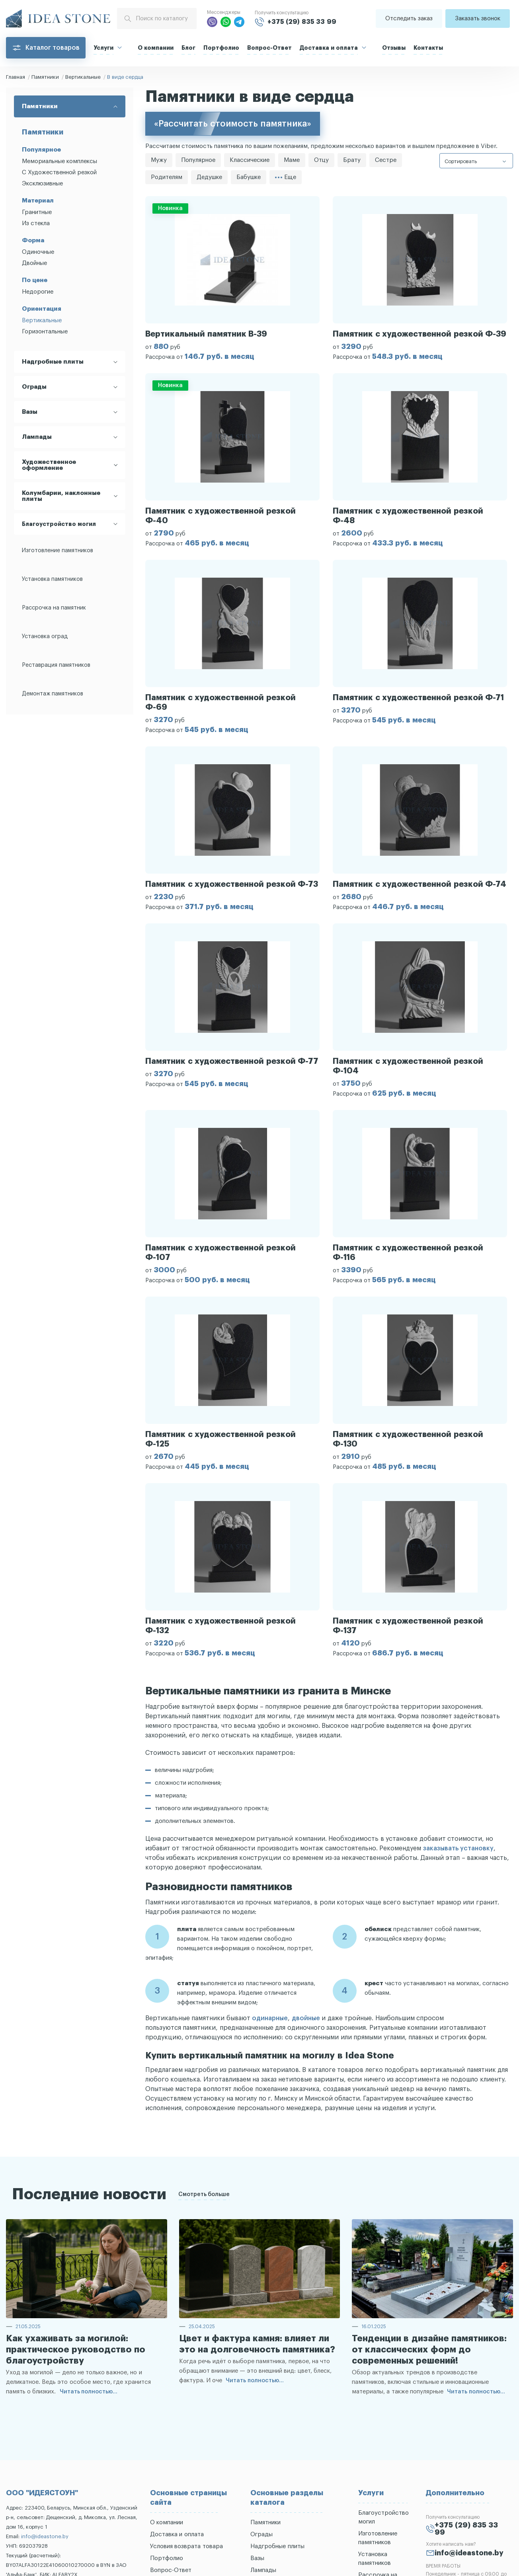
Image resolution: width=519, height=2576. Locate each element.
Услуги (103, 48)
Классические (249, 160)
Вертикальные (83, 77)
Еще (285, 177)
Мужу (159, 160)
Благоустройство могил (59, 524)
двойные (306, 2018)
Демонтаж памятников (52, 694)
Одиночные (38, 252)
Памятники (45, 77)
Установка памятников (52, 579)
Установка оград (45, 636)
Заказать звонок (477, 18)
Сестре (385, 160)
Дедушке (209, 177)
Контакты (428, 48)
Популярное (198, 160)
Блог (188, 48)
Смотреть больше (204, 2194)
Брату (352, 160)
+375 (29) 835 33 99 (301, 22)
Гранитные (37, 212)
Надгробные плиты (277, 2546)
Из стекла (36, 223)
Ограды (261, 2534)
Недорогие (37, 292)
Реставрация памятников (56, 665)
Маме (292, 160)
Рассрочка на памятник (54, 608)
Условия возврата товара (186, 2546)
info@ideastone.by (44, 2536)
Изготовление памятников (57, 550)
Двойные (34, 263)
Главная (15, 77)
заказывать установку (458, 1848)
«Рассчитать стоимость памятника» (232, 123)
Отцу (321, 160)
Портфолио (221, 48)
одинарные (270, 2018)
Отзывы (394, 48)
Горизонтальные (45, 332)
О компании (156, 48)
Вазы (257, 2558)
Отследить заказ (409, 18)
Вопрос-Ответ (269, 48)
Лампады (263, 2570)
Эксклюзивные (42, 184)
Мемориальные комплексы (59, 161)
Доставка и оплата (329, 48)
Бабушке (248, 177)
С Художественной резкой (59, 172)
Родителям (166, 177)
